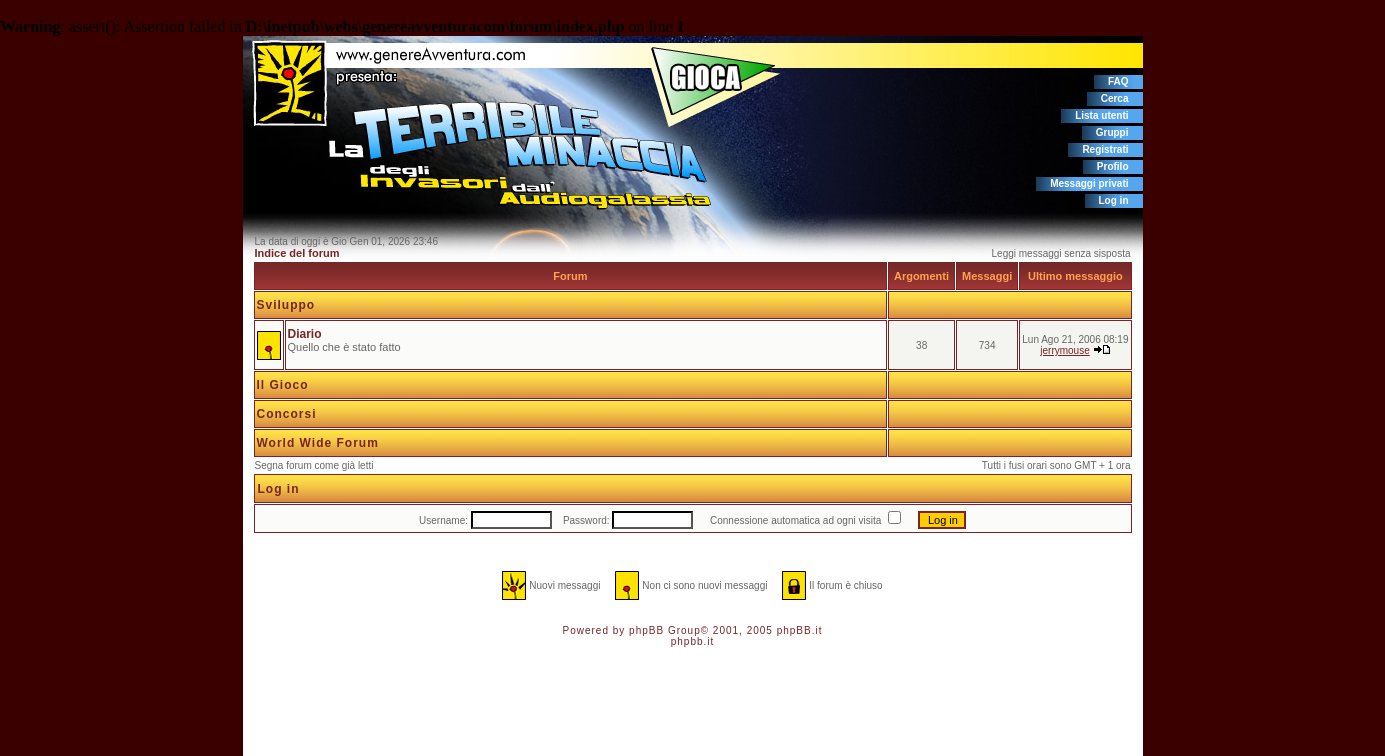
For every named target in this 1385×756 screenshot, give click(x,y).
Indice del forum (297, 253)
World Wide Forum (318, 443)
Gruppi (1112, 132)
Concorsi (287, 414)
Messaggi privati (1089, 183)
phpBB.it (800, 630)
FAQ (1118, 81)
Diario (305, 334)
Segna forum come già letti (314, 465)
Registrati (1105, 149)
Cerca (1115, 98)
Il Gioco (283, 385)
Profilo (1113, 166)
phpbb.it (693, 641)
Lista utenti (1101, 115)
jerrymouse (1064, 350)
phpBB (646, 630)
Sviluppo (286, 305)
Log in (1114, 200)
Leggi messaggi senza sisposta (1061, 253)
